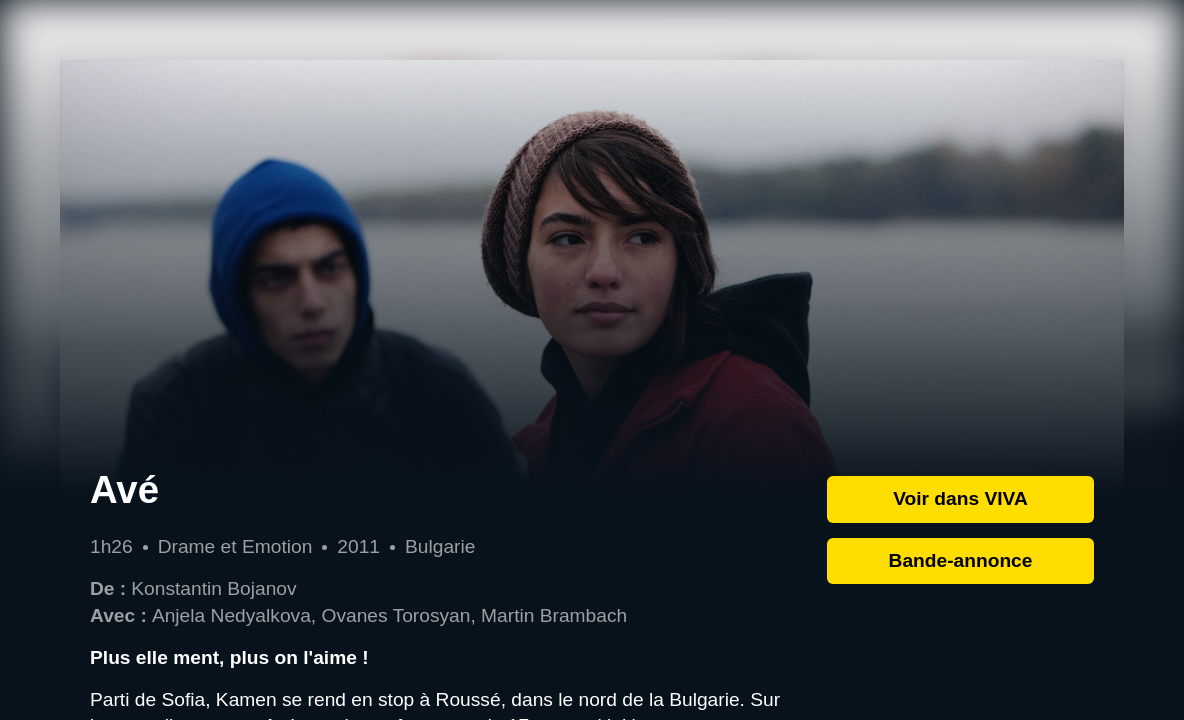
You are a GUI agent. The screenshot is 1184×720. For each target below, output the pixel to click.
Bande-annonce (961, 560)
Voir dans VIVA (960, 498)
